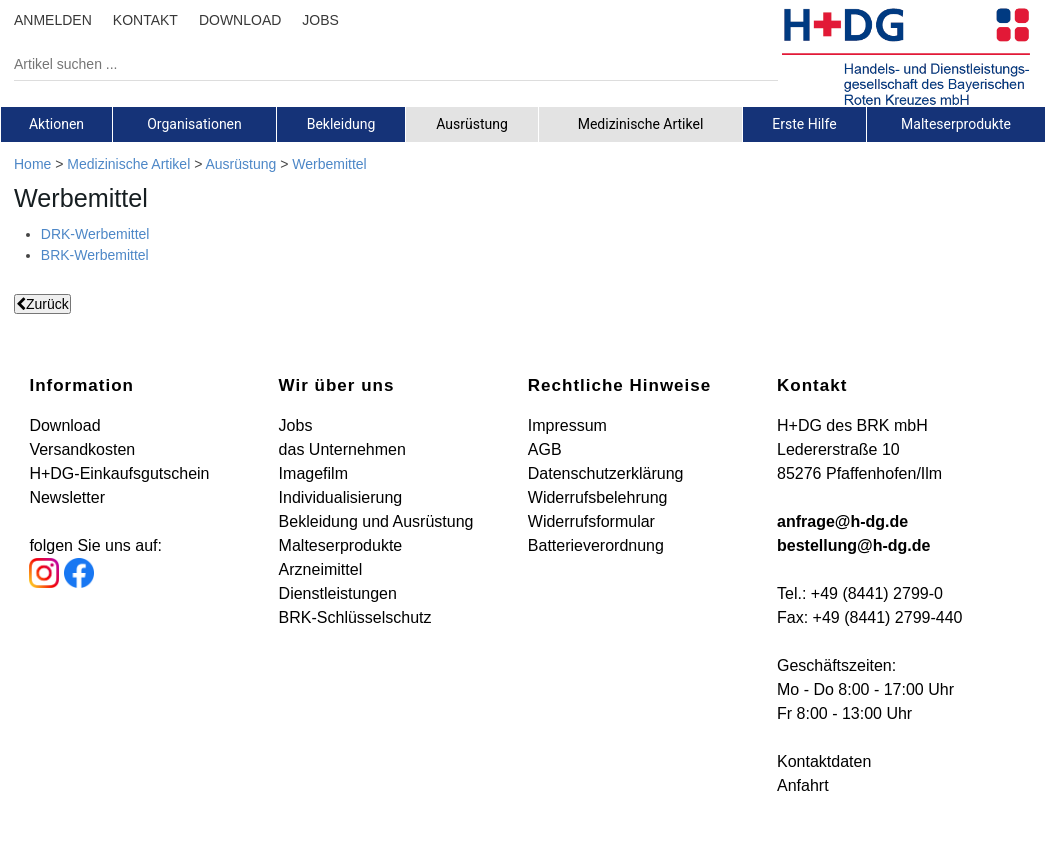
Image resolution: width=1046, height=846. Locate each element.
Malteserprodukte (956, 124)
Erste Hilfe (804, 124)
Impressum (567, 425)
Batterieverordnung (596, 545)
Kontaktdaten (824, 761)
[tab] (56, 124)
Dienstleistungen (338, 593)
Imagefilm (313, 473)
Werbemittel (329, 164)
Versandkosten (82, 449)
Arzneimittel (321, 569)
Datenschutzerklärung (606, 473)
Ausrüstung (472, 124)
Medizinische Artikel (641, 124)
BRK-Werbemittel (95, 255)
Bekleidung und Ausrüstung (376, 521)
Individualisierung (341, 497)
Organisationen (194, 124)
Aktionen (56, 124)
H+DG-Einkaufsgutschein (119, 473)
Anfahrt (803, 785)
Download (64, 425)
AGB (545, 449)
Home (32, 164)
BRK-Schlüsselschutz (355, 617)
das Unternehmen (342, 449)
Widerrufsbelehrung (598, 497)
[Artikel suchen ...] (381, 64)
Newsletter (67, 497)
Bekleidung (341, 124)
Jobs (296, 425)
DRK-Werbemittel (95, 234)
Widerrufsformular (591, 521)
